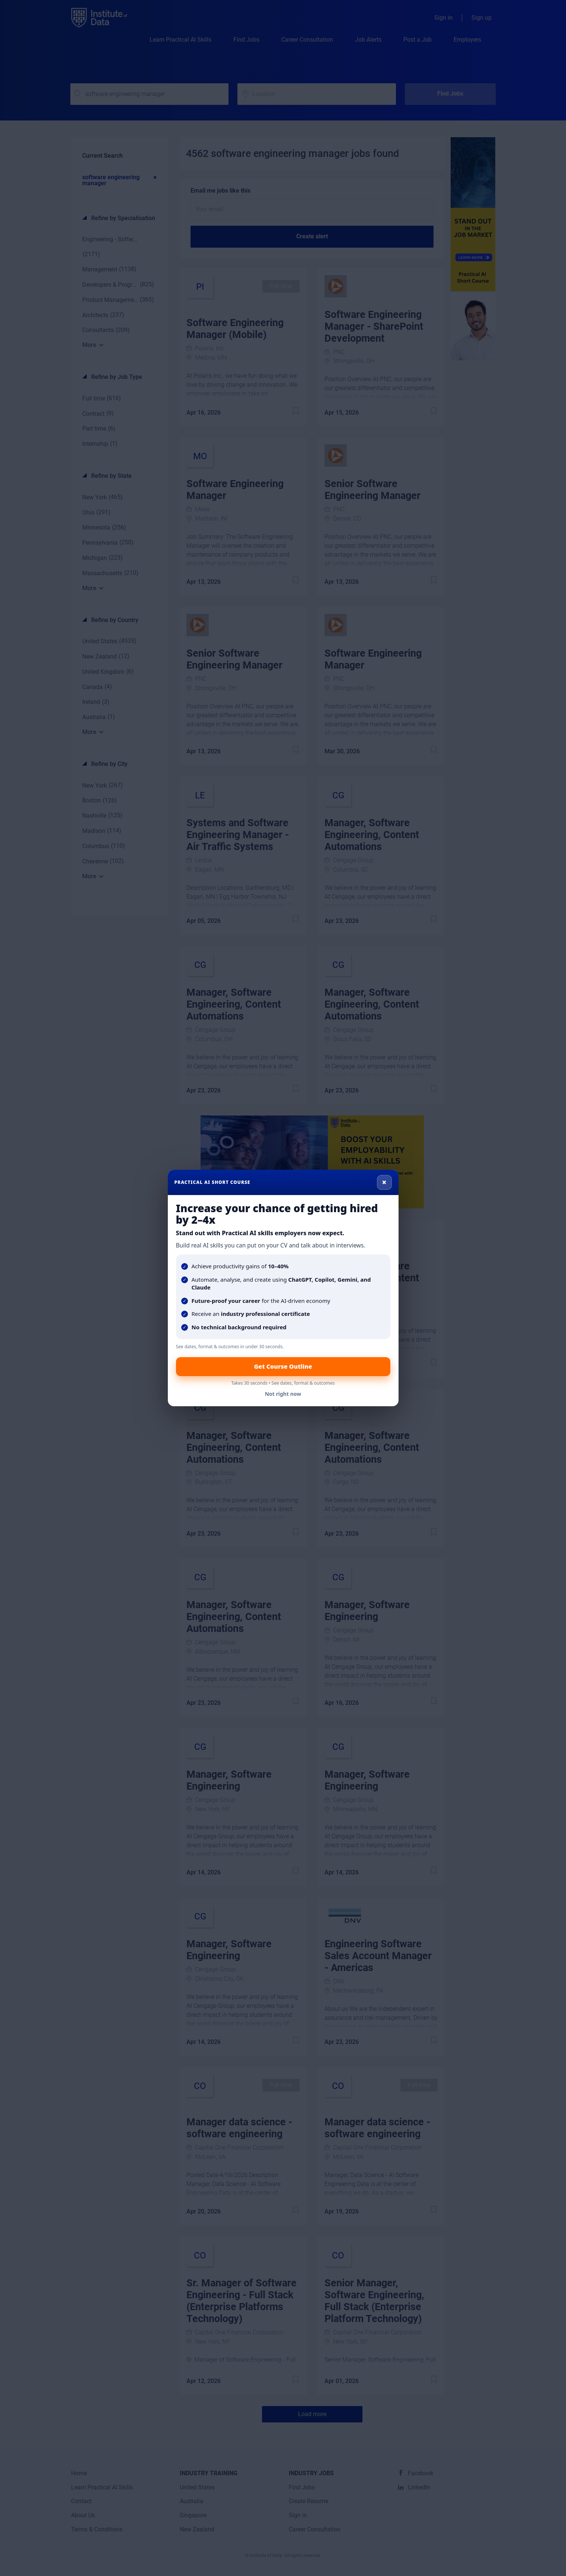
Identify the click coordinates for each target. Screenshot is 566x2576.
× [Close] (384, 1182)
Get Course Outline (283, 1366)
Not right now (283, 1393)
